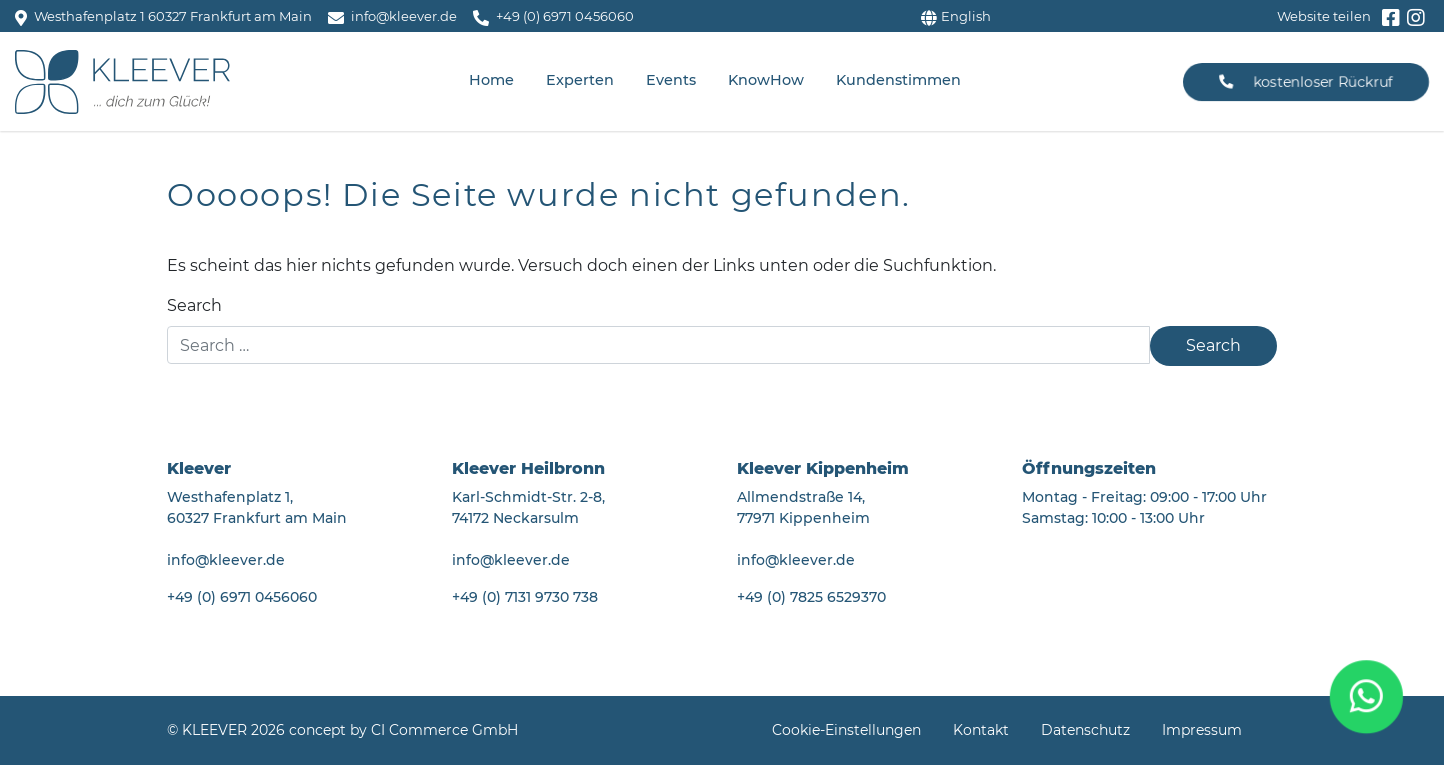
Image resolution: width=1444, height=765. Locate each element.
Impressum (1202, 730)
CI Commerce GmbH (444, 730)
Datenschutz (1085, 730)
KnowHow (766, 80)
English (956, 16)
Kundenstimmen (898, 80)
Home (491, 80)
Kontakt (981, 730)
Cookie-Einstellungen (846, 730)
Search (194, 305)
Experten (580, 80)
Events (671, 80)
